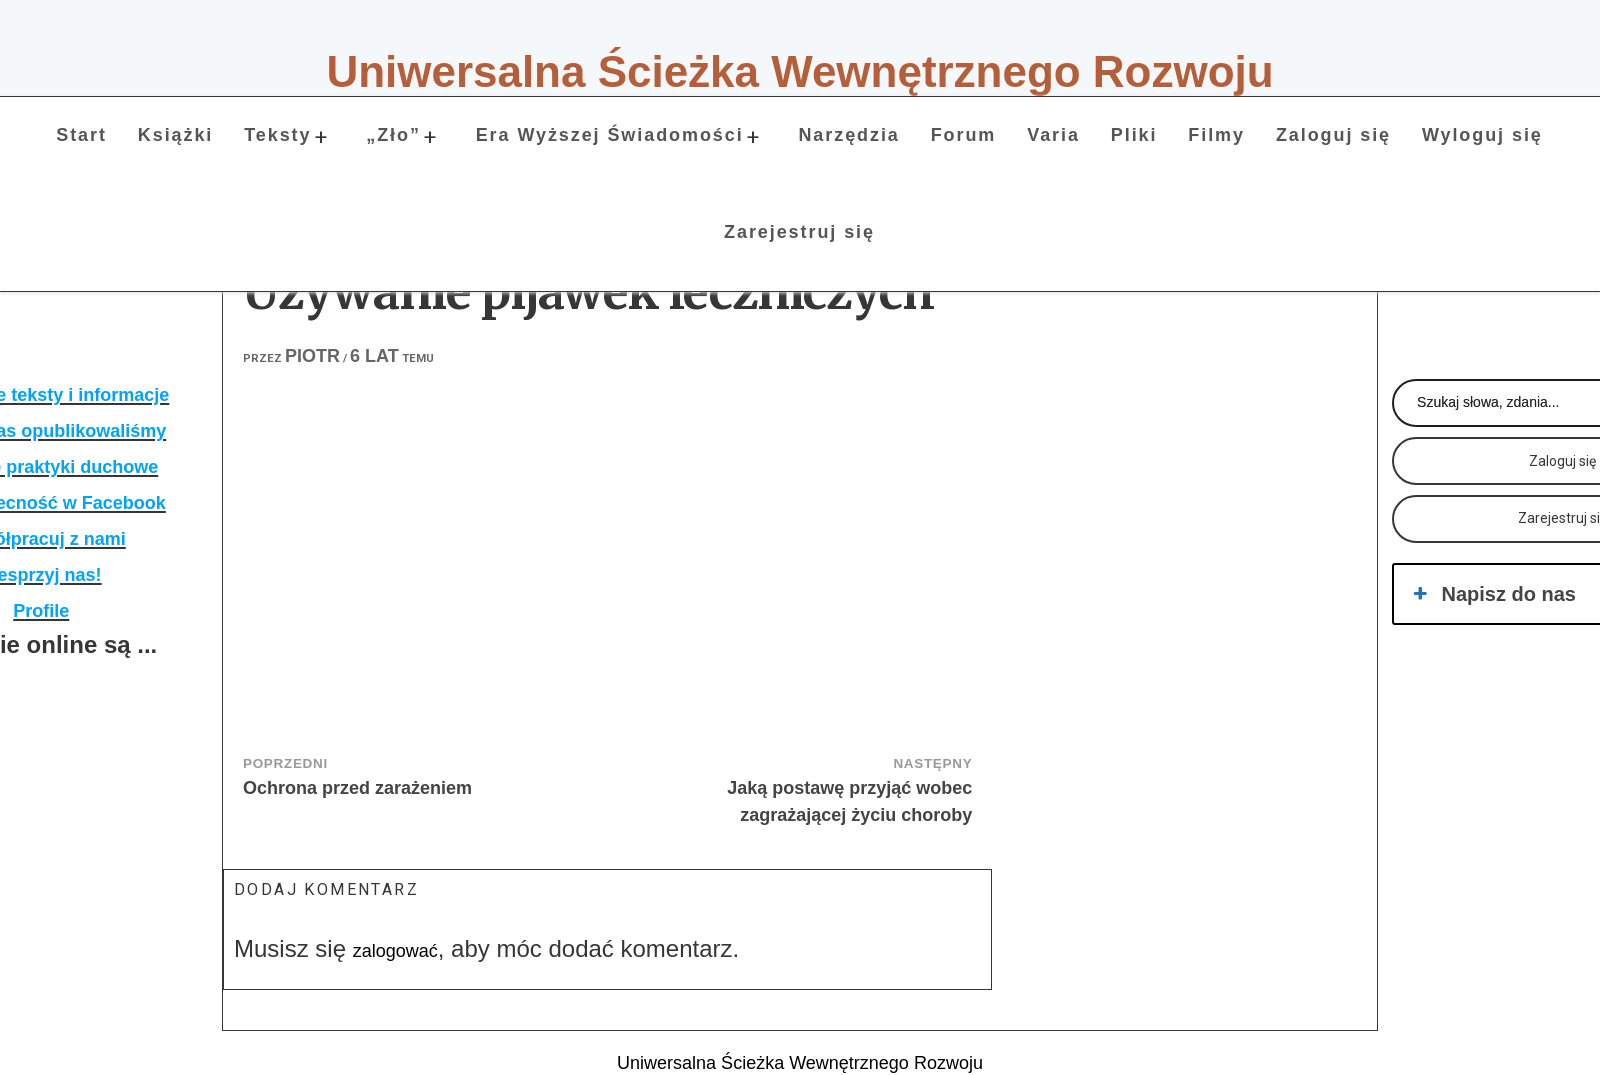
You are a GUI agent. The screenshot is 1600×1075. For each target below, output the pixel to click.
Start (81, 135)
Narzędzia (848, 135)
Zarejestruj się (799, 232)
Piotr (312, 356)
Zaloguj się (1333, 135)
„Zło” (393, 135)
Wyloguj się (1482, 135)
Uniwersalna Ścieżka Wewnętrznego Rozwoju (799, 71)
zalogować (395, 951)
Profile (41, 611)
